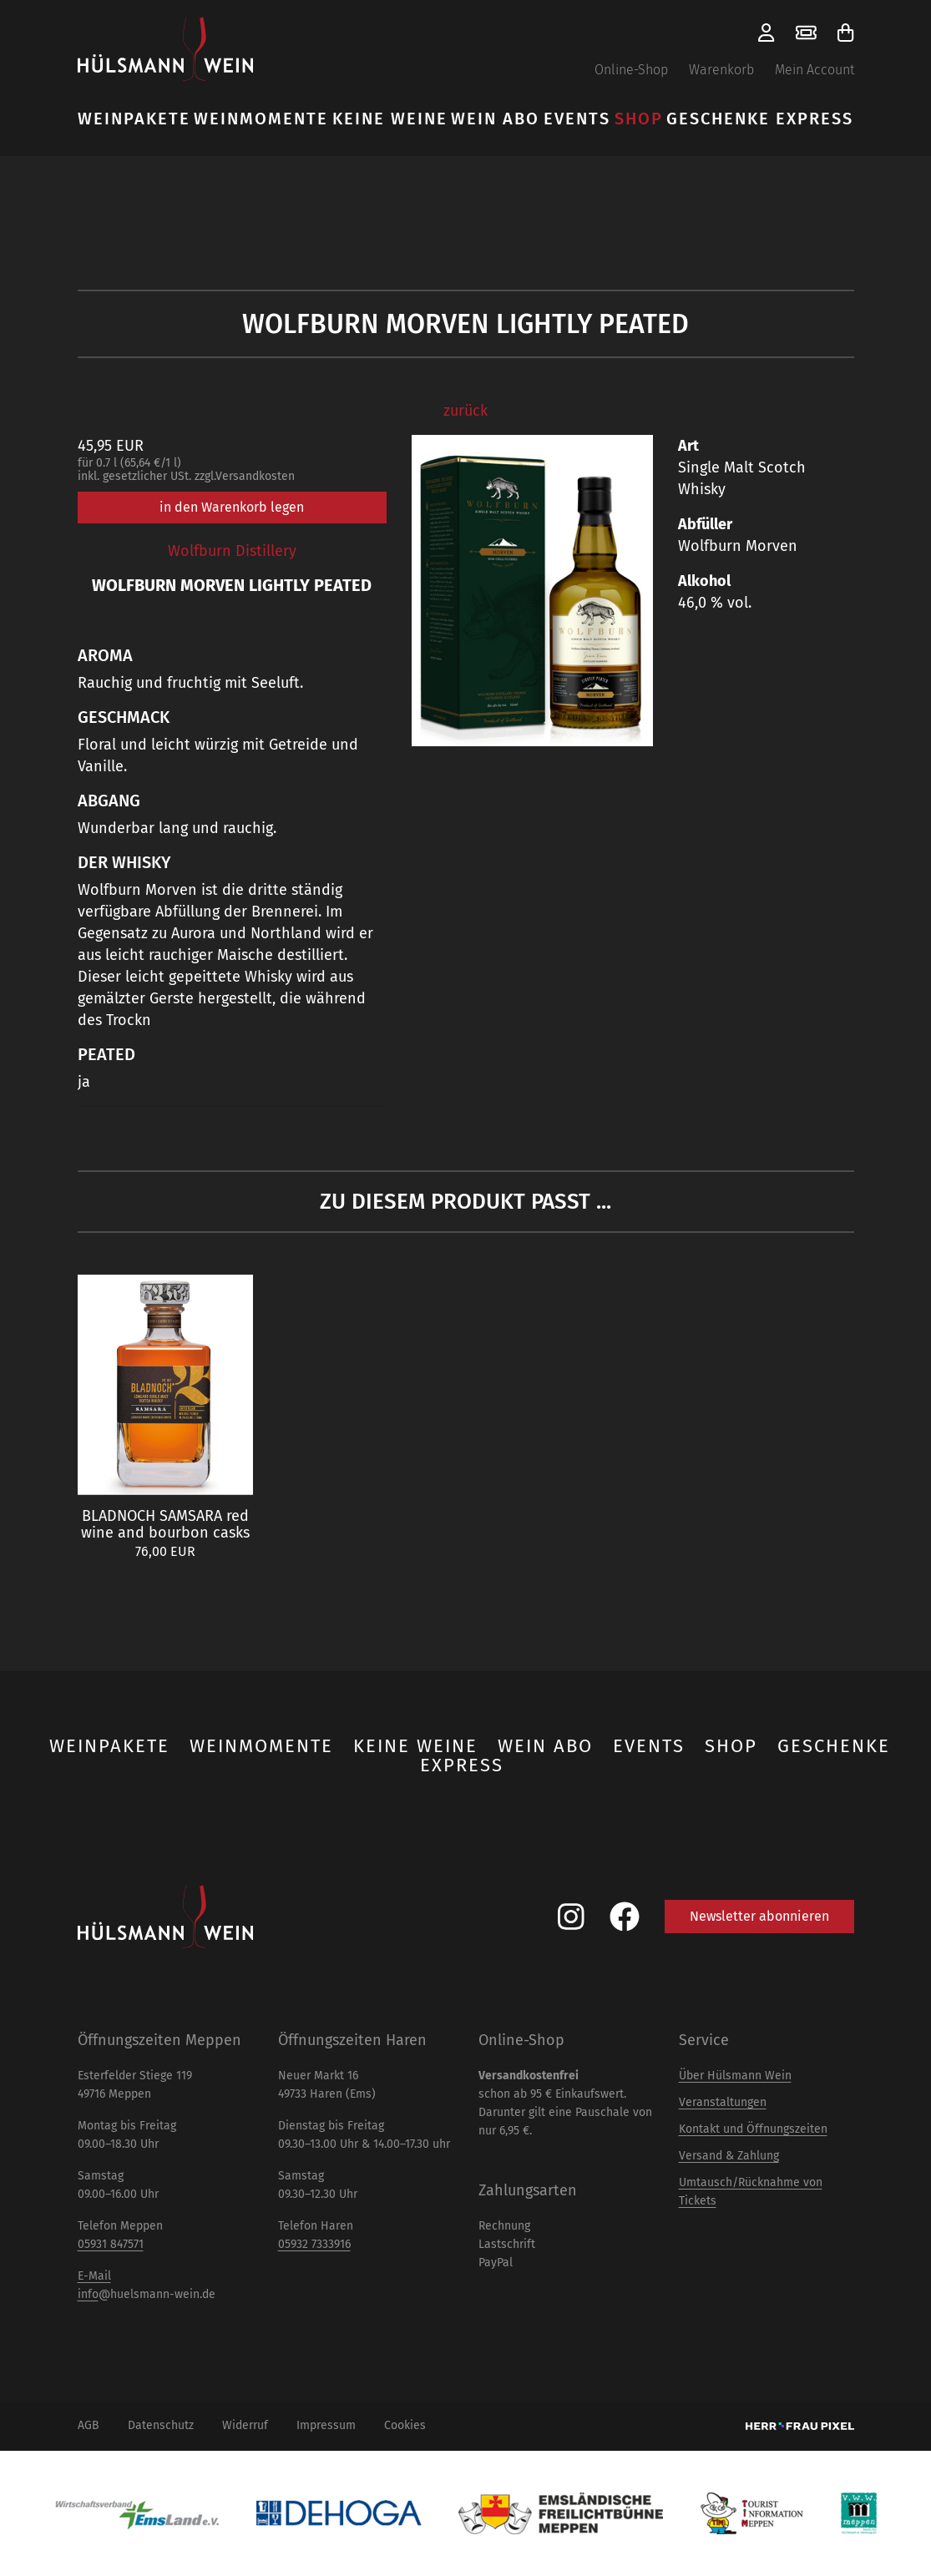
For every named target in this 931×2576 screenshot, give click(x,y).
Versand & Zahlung (729, 2156)
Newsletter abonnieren (759, 1916)
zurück (465, 411)
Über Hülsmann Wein (735, 2075)
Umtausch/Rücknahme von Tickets (750, 2191)
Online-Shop (631, 70)
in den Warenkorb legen (231, 507)
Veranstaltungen (723, 2102)
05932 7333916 (314, 2244)
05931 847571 (111, 2244)
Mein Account (814, 70)
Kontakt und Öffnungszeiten (753, 2129)
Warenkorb (721, 70)
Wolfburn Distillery (232, 551)
